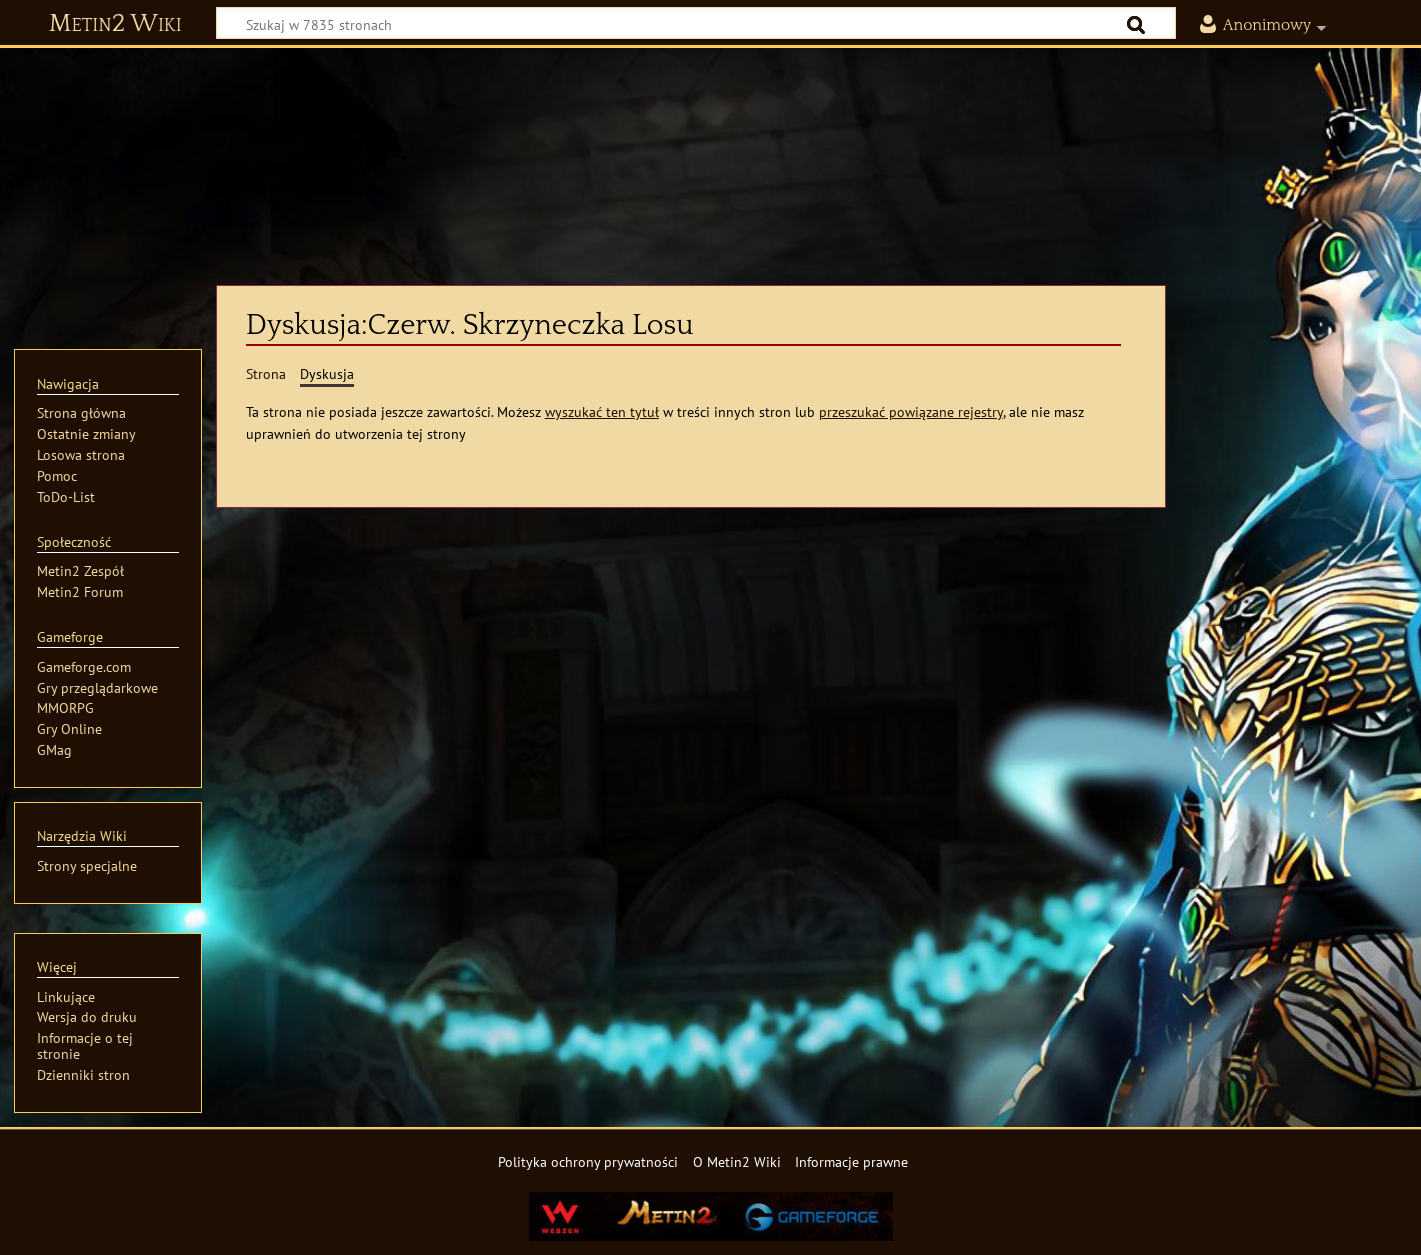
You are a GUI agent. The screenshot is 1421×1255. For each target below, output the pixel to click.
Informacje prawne (851, 1161)
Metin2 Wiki (115, 24)
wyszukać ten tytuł (602, 411)
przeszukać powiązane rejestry (911, 411)
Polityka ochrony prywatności (588, 1161)
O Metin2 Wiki (737, 1161)
